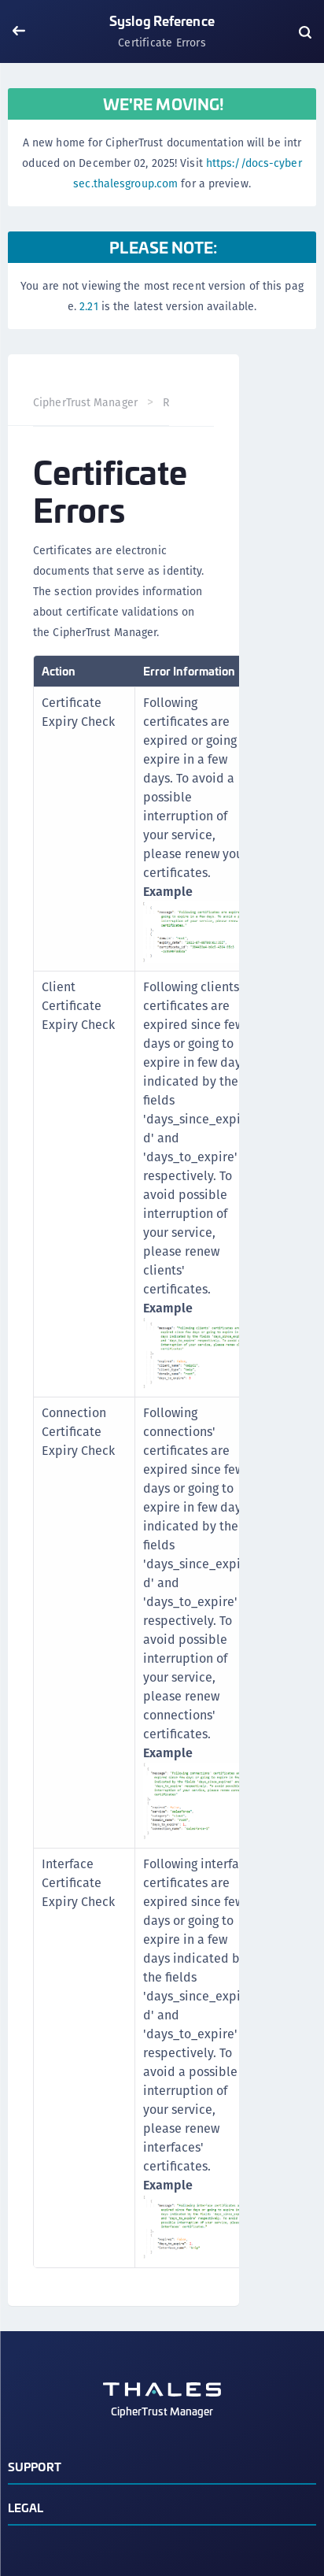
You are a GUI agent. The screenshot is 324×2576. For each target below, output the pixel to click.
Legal (26, 2507)
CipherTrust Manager (85, 402)
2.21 (88, 306)
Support (34, 2466)
